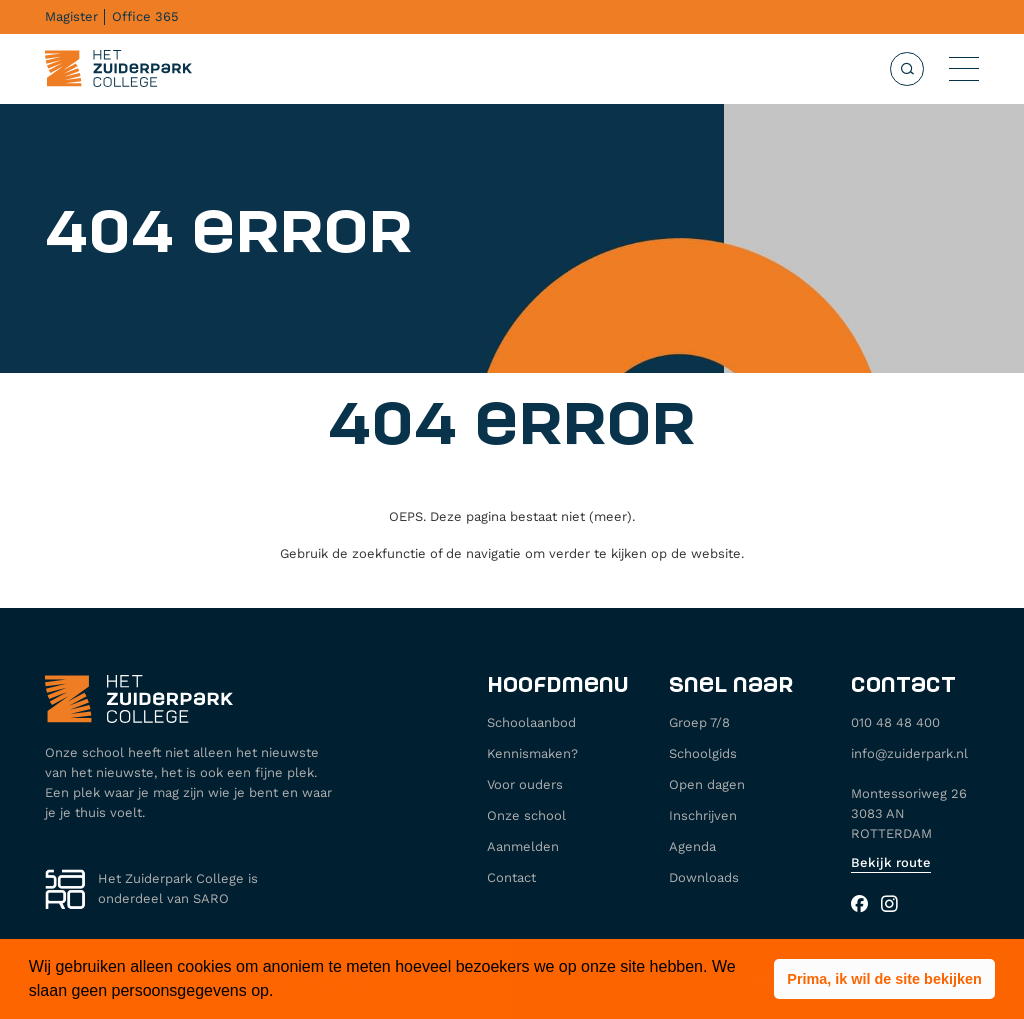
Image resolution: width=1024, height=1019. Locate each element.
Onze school (526, 815)
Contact (511, 877)
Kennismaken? (532, 753)
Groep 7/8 (699, 722)
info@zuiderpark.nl (909, 753)
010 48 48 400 (895, 722)
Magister (71, 16)
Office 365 (145, 16)
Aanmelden (523, 846)
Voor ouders (525, 784)
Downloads (704, 877)
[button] (884, 979)
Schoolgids (703, 753)
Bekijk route (891, 862)
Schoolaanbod (531, 722)
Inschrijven (703, 815)
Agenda (692, 846)
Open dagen (707, 784)
